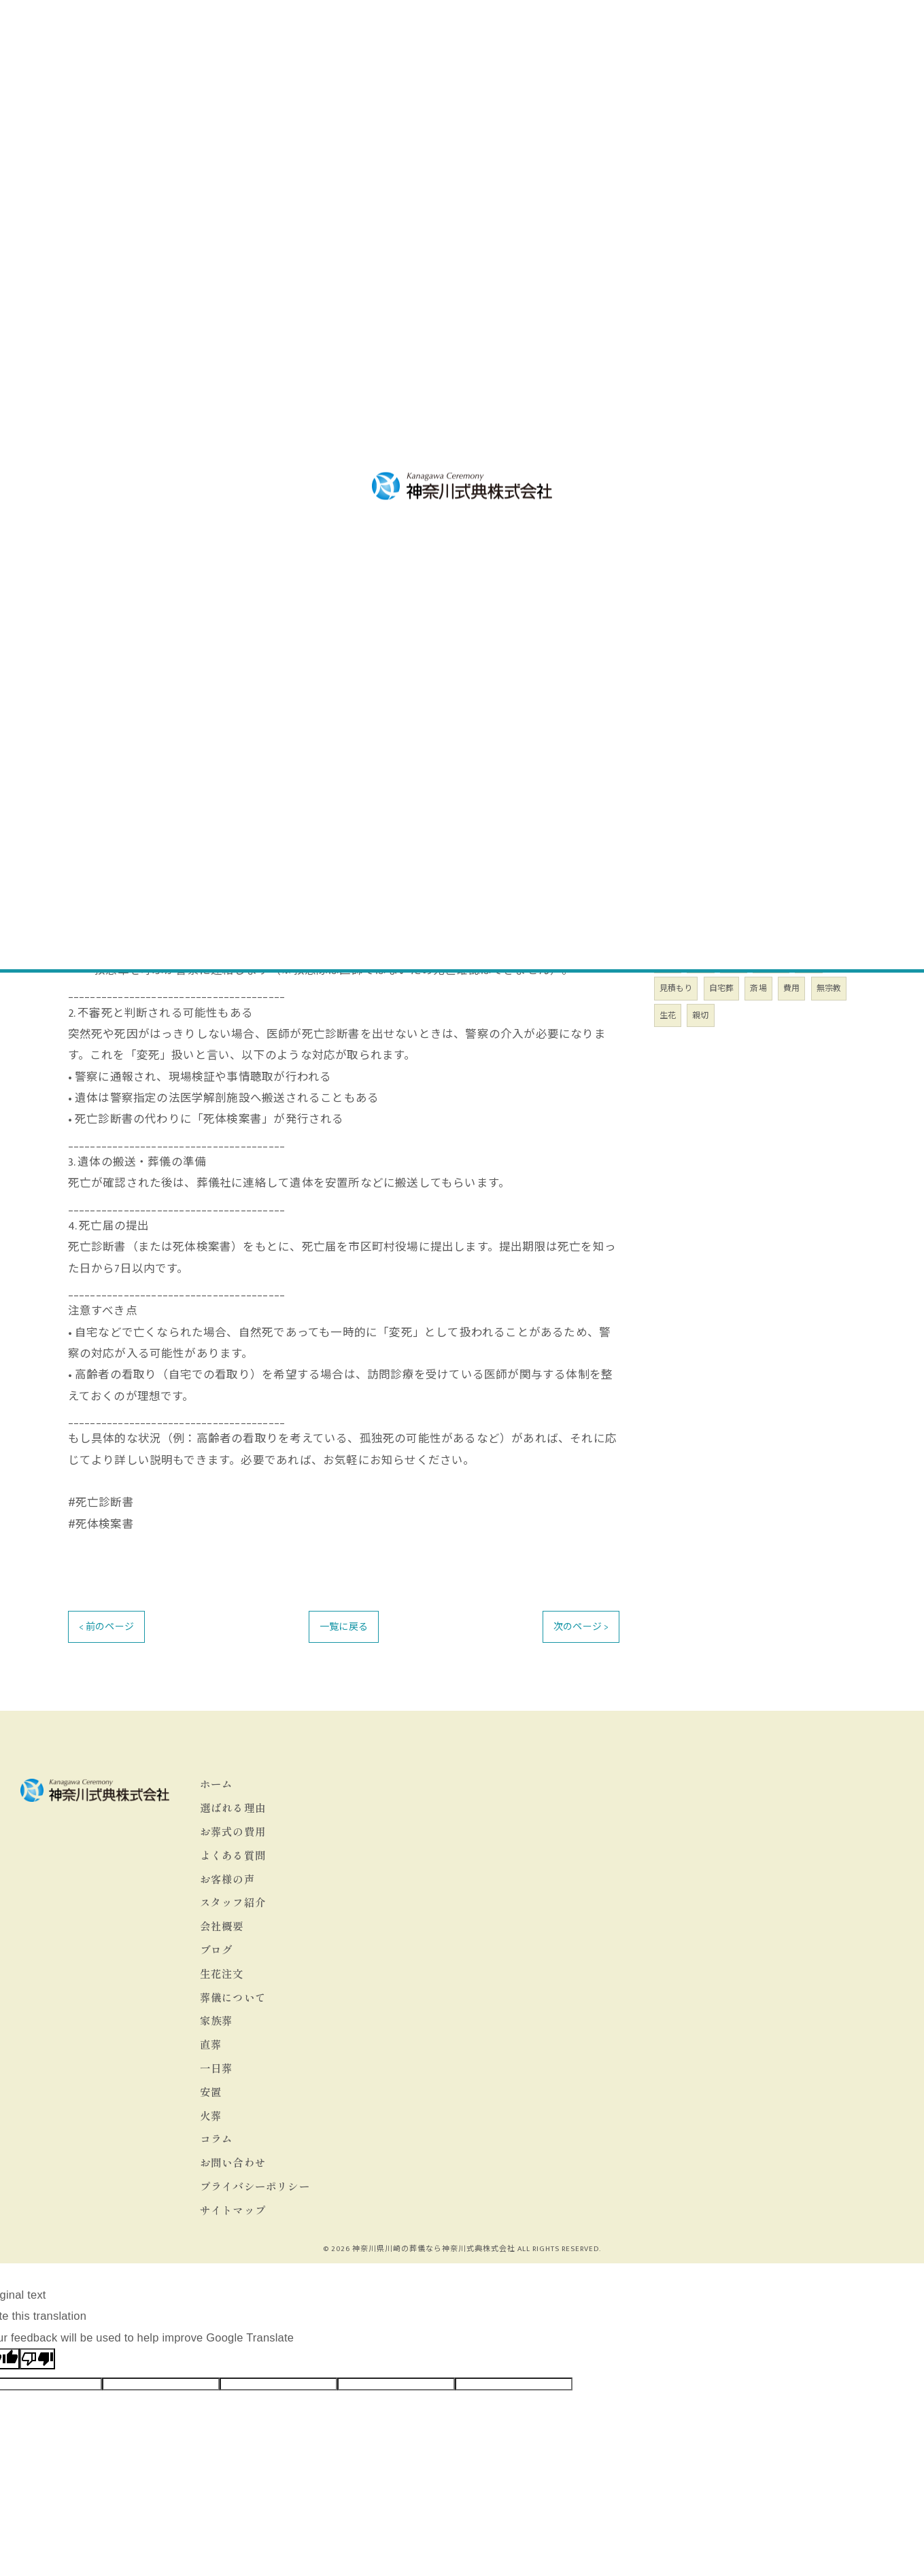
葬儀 (700, 961)
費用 (791, 988)
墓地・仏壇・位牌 (705, 497)
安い (733, 961)
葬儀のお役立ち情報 (710, 523)
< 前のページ (106, 1627)
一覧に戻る (344, 1627)
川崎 (668, 961)
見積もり (676, 988)
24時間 (771, 961)
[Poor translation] (37, 2358)
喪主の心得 (690, 547)
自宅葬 (721, 988)
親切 (700, 1015)
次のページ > (581, 1627)
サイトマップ (233, 2209)
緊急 (808, 961)
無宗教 (829, 988)
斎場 (758, 988)
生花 (668, 1015)
